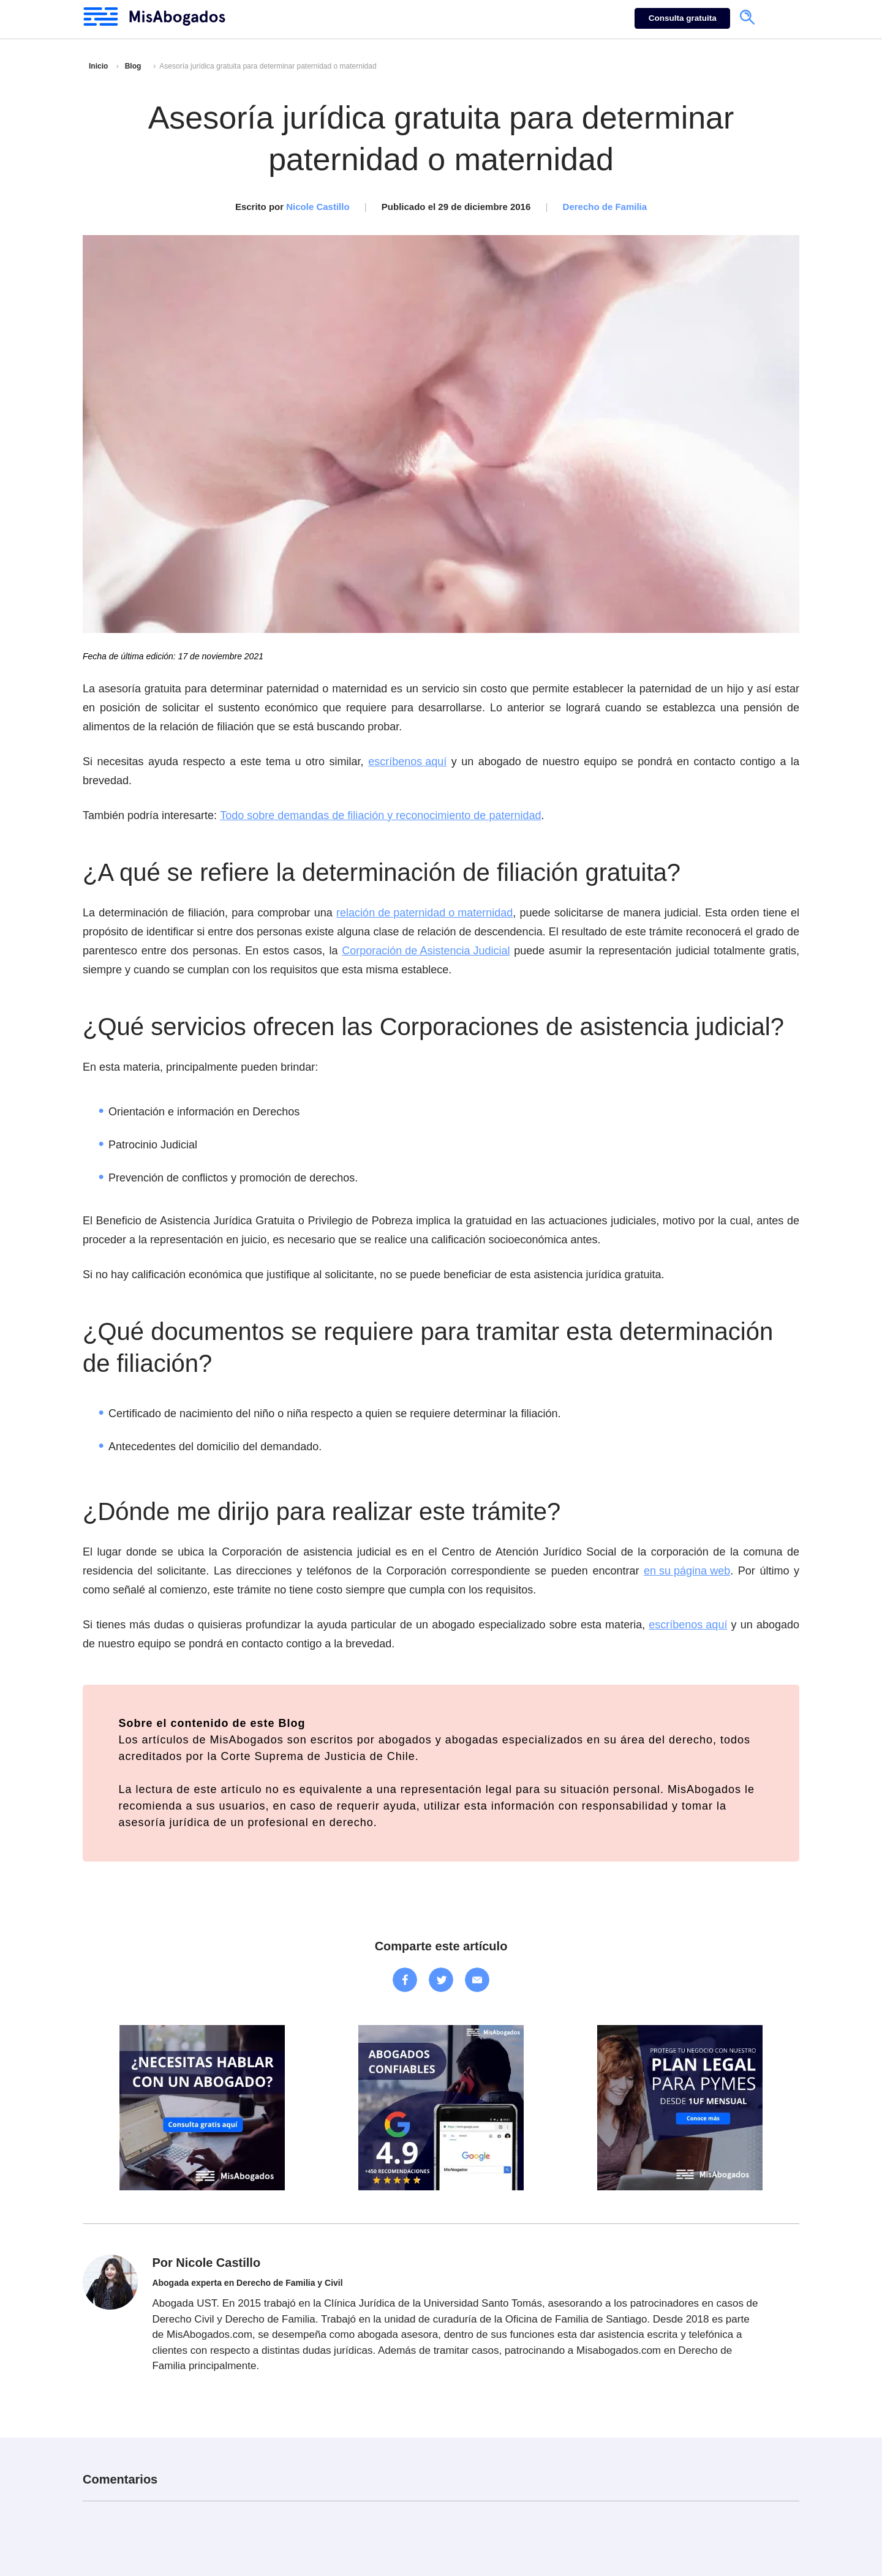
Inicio (98, 66)
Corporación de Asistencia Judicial (426, 951)
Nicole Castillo (317, 206)
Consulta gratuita (683, 18)
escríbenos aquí (407, 761)
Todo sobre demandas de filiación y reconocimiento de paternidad (380, 815)
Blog (133, 66)
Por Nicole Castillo (206, 2262)
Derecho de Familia (605, 206)
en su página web (687, 1571)
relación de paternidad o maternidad (424, 913)
